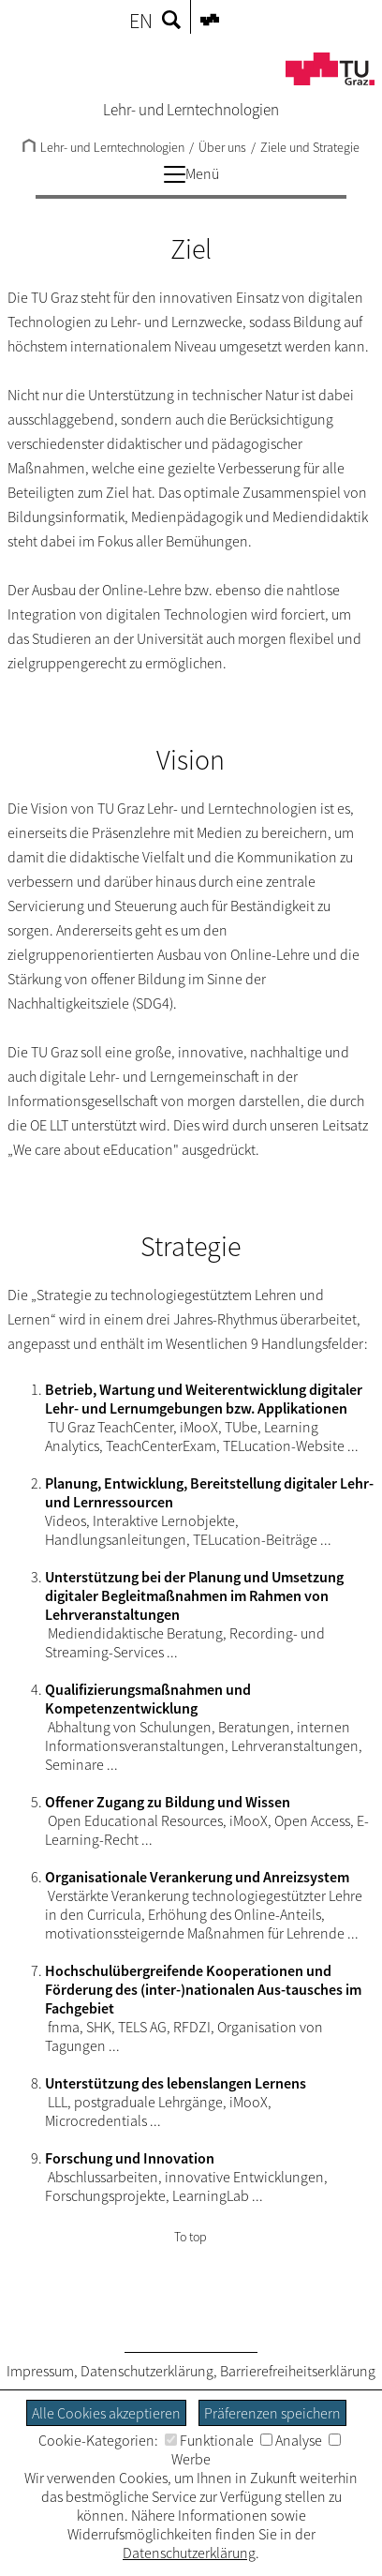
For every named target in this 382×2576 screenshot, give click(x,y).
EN (141, 20)
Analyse (291, 2440)
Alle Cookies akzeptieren (106, 2413)
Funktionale (209, 2440)
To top (190, 2236)
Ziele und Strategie (310, 147)
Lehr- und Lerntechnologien (103, 147)
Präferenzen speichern (272, 2413)
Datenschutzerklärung (147, 2370)
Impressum (40, 2370)
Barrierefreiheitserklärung (297, 2370)
